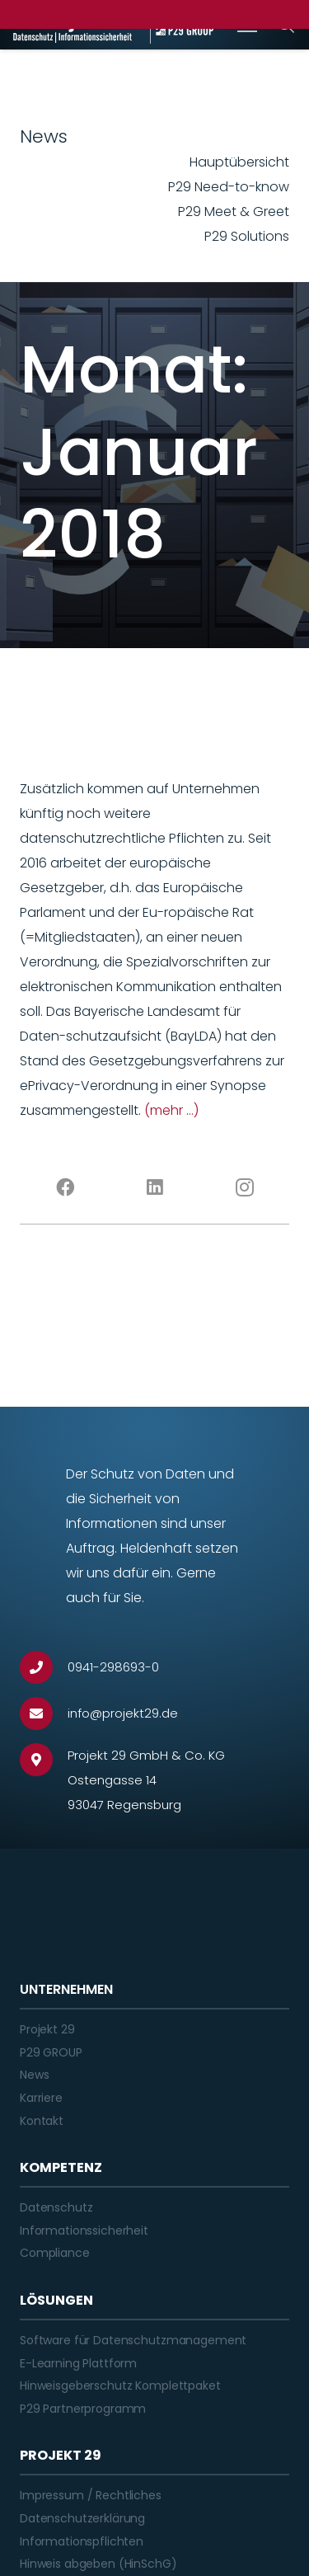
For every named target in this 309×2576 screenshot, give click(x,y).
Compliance (55, 2253)
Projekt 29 (47, 2029)
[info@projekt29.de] (44, 1713)
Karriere (41, 2097)
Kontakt (41, 2121)
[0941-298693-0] (44, 1667)
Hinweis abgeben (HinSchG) (98, 2563)
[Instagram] (244, 1187)
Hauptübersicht (239, 162)
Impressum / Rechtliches (91, 2495)
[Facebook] (65, 1187)
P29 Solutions (246, 236)
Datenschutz (56, 2207)
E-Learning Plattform (78, 2363)
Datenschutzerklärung (82, 2518)
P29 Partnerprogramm (83, 2408)
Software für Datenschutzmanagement (133, 2340)
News (34, 2074)
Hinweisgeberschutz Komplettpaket (120, 2385)
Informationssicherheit (84, 2230)
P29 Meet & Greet (233, 211)
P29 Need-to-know (228, 186)
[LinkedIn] (154, 1187)
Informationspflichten (81, 2541)
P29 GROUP (51, 2052)
